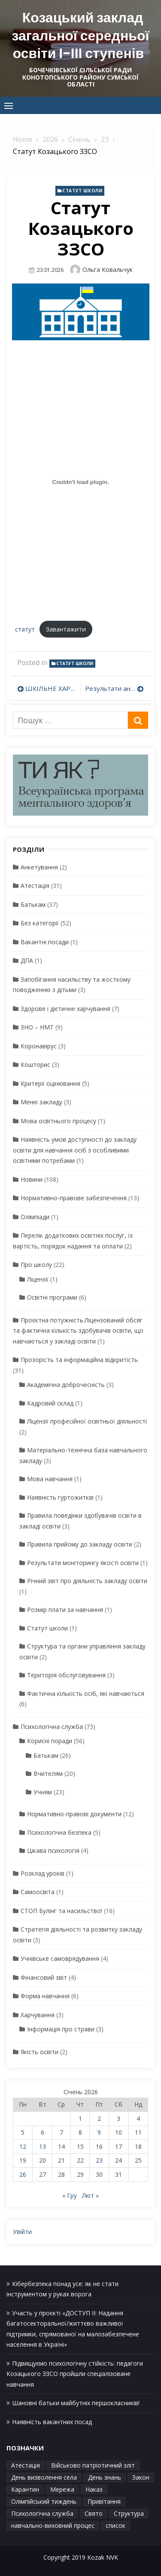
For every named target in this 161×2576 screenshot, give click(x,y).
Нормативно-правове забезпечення (74, 1198)
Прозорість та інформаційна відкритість (79, 1360)
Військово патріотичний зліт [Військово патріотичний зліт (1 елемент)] (93, 2465)
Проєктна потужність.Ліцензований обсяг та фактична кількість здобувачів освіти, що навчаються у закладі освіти (78, 1330)
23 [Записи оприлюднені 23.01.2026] (99, 2160)
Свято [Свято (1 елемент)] (94, 2513)
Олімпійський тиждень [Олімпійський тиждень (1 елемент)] (43, 2501)
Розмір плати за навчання (65, 1609)
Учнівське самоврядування (60, 1958)
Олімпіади (35, 1217)
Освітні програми (52, 1297)
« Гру (69, 2195)
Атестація (35, 885)
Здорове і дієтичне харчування (65, 1009)
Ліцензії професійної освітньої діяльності (87, 1421)
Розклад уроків (42, 1873)
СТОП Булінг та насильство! (61, 1911)
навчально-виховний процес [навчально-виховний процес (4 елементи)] (52, 2525)
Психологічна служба (52, 1726)
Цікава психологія (53, 1850)
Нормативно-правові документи (74, 1814)
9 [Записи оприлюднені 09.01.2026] (99, 2132)
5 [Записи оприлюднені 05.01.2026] (22, 2132)
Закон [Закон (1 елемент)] (140, 2477)
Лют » (90, 2195)
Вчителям (48, 1773)
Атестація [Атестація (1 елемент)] (25, 2465)
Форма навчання (45, 1996)
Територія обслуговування (66, 1675)
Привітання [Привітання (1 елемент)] (104, 2501)
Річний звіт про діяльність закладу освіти (87, 1581)
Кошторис (35, 1064)
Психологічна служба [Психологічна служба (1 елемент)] (42, 2513)
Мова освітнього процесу (58, 1121)
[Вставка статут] (80, 482)
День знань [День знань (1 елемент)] (104, 2477)
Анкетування (39, 867)
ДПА (27, 960)
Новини (32, 1179)
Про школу (36, 1264)
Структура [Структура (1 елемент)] (129, 2513)
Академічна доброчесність (66, 1384)
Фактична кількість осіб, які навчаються (85, 1693)
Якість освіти (39, 2052)
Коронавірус (39, 1046)
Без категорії (40, 923)
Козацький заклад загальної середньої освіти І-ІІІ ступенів (80, 35)
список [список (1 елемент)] (115, 2525)
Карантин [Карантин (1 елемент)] (25, 2489)
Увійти (22, 2232)
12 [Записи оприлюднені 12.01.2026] (22, 2146)
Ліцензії (38, 1279)
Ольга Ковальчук (107, 269)
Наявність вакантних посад (52, 2422)
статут (25, 629)
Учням (42, 1792)
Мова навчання (50, 1479)
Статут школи (82, 191)
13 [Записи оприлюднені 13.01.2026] (42, 2146)
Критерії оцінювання (50, 1083)
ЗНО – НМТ (37, 1027)
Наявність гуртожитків (60, 1497)
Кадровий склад (50, 1403)
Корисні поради (49, 1741)
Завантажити (66, 629)
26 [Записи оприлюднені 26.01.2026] (22, 2174)
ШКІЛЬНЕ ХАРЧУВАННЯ (50, 688)
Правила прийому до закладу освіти (79, 1544)
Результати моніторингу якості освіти (83, 1563)
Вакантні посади (45, 942)
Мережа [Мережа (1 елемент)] (62, 2489)
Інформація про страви (60, 2029)
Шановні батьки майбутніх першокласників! (76, 2403)
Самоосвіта (38, 1892)
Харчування (38, 2015)
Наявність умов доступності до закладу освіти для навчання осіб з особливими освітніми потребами (75, 1150)
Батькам (33, 904)
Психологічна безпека (59, 1832)
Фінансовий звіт (44, 1977)
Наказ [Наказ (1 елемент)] (94, 2489)
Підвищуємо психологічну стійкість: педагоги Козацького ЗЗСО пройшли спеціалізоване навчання (74, 2373)
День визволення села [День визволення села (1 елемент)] (44, 2477)
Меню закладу (41, 1102)
